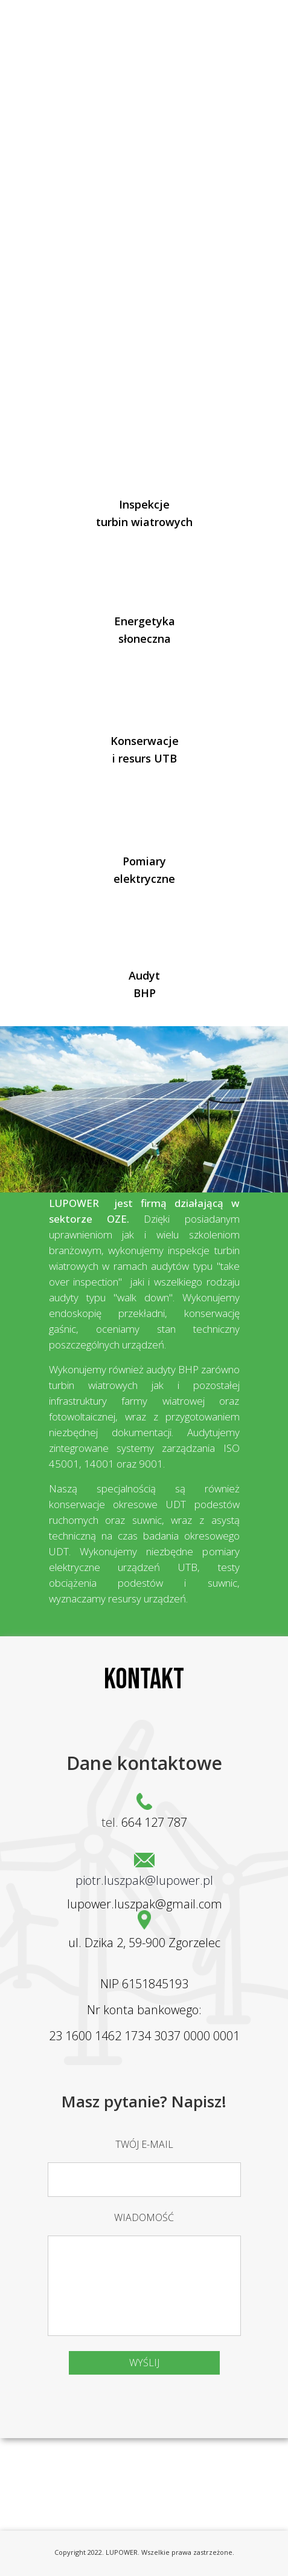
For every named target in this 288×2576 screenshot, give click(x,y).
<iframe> (144, 2470)
